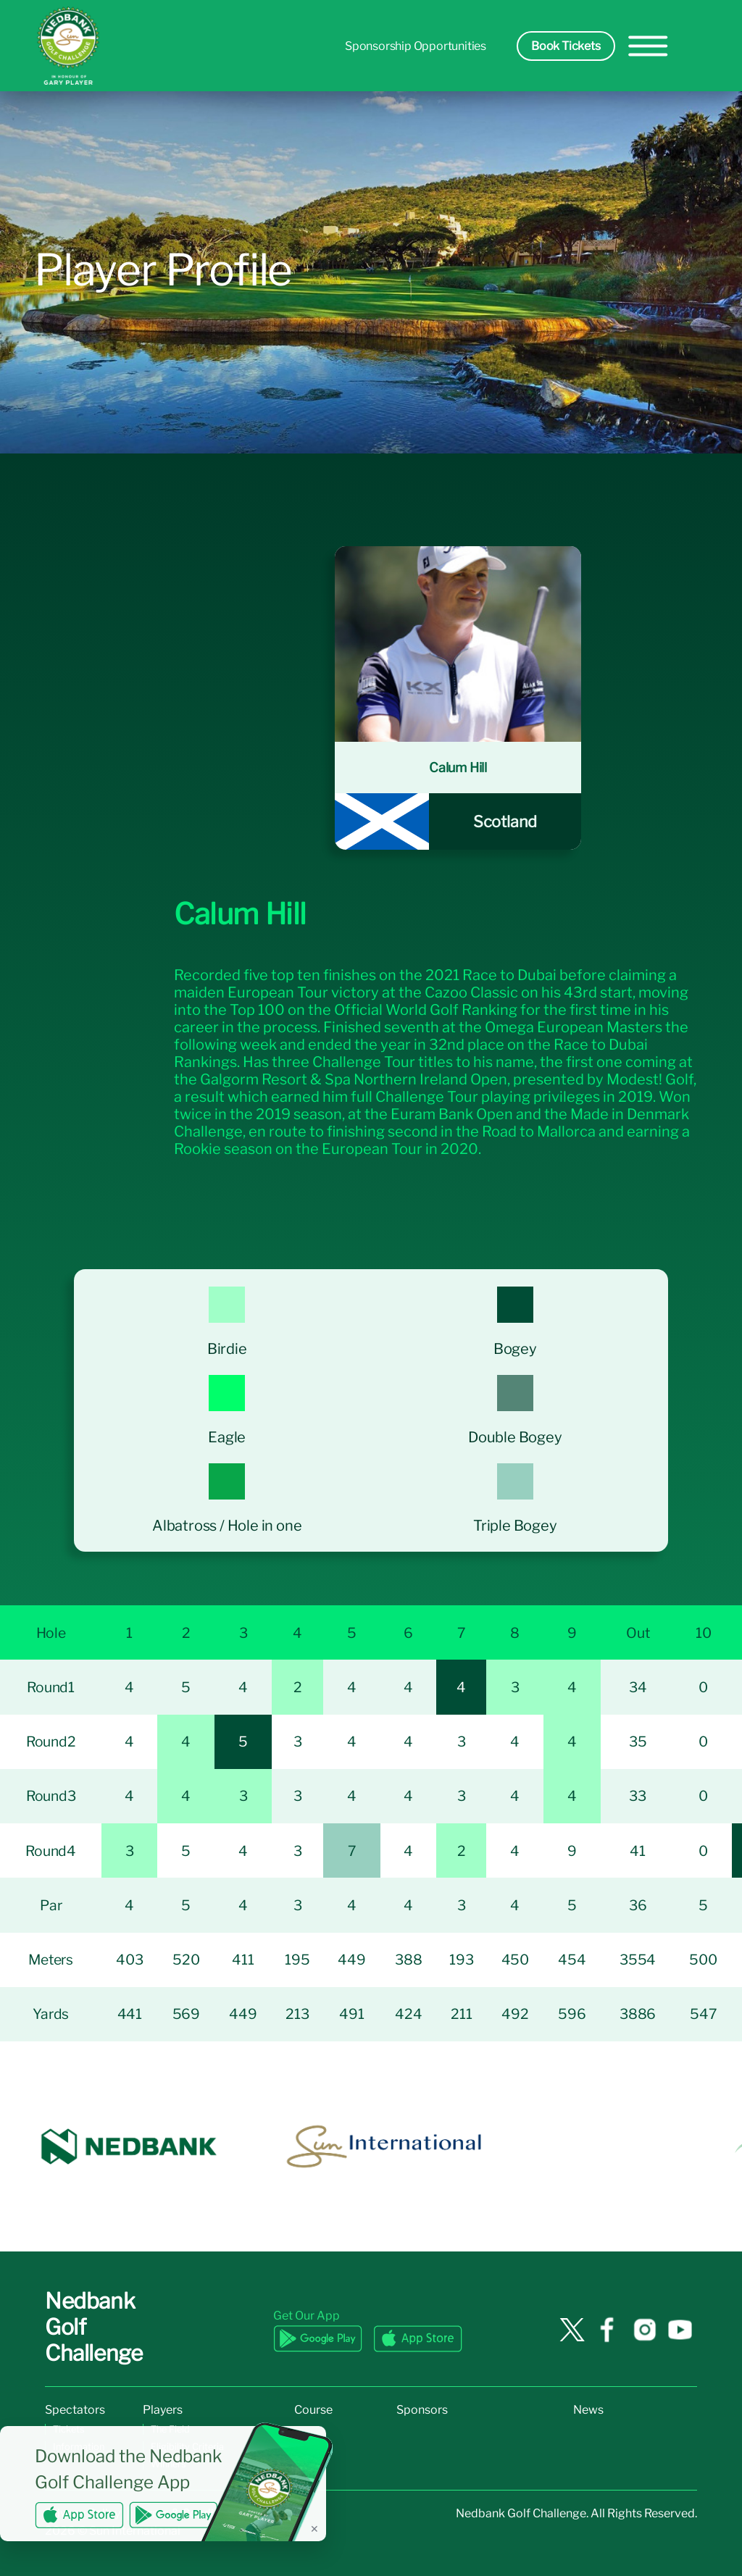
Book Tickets (566, 46)
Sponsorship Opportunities (415, 46)
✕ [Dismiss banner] (314, 2528)
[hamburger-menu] (648, 46)
